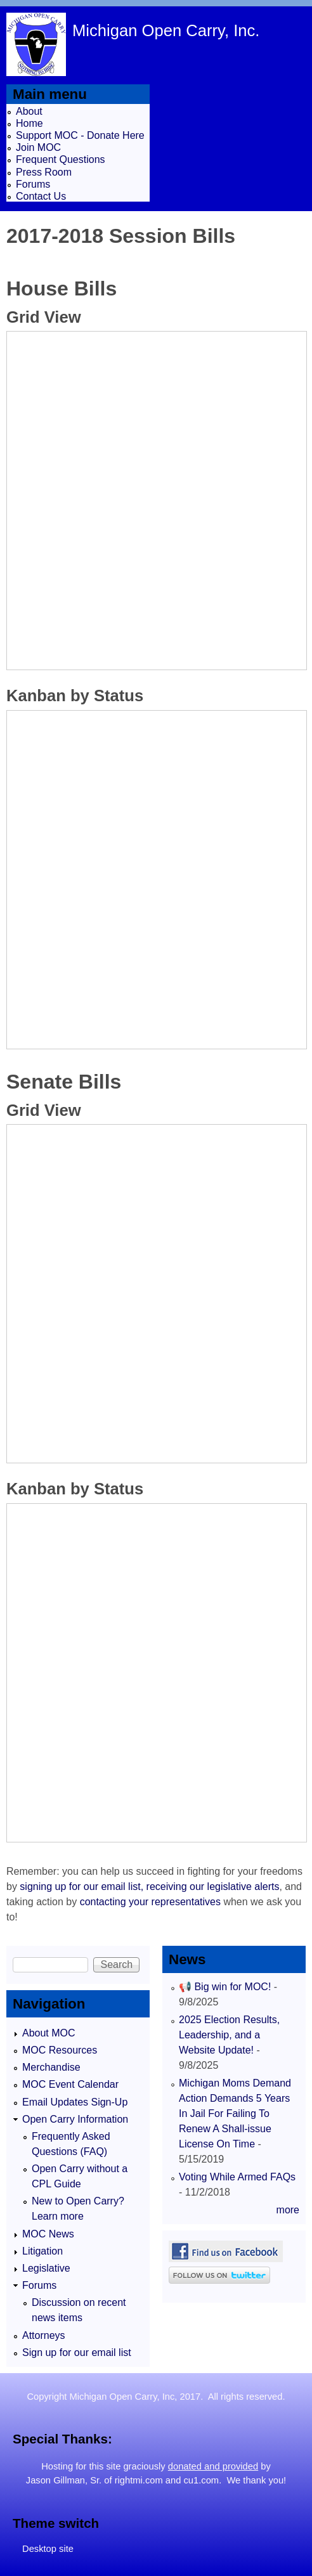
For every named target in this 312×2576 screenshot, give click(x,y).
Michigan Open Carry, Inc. (165, 30)
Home (29, 123)
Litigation (42, 2251)
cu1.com (201, 2480)
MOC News (48, 2234)
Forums (33, 184)
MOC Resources (59, 2050)
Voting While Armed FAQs (237, 2176)
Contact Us (41, 196)
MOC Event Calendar (70, 2084)
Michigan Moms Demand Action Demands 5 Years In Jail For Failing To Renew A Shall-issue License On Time (235, 2113)
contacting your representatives (150, 1901)
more (287, 2209)
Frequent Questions (60, 159)
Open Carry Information (75, 2119)
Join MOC (38, 147)
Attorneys (43, 2335)
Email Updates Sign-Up (74, 2102)
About (29, 111)
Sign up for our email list (76, 2352)
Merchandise (51, 2067)
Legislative (46, 2268)
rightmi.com (139, 2480)
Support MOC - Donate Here (80, 135)
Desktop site (48, 2549)
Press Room (44, 172)
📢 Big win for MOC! (226, 1986)
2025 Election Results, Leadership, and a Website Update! (229, 2034)
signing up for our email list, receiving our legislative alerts (149, 1886)
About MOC (48, 2033)
